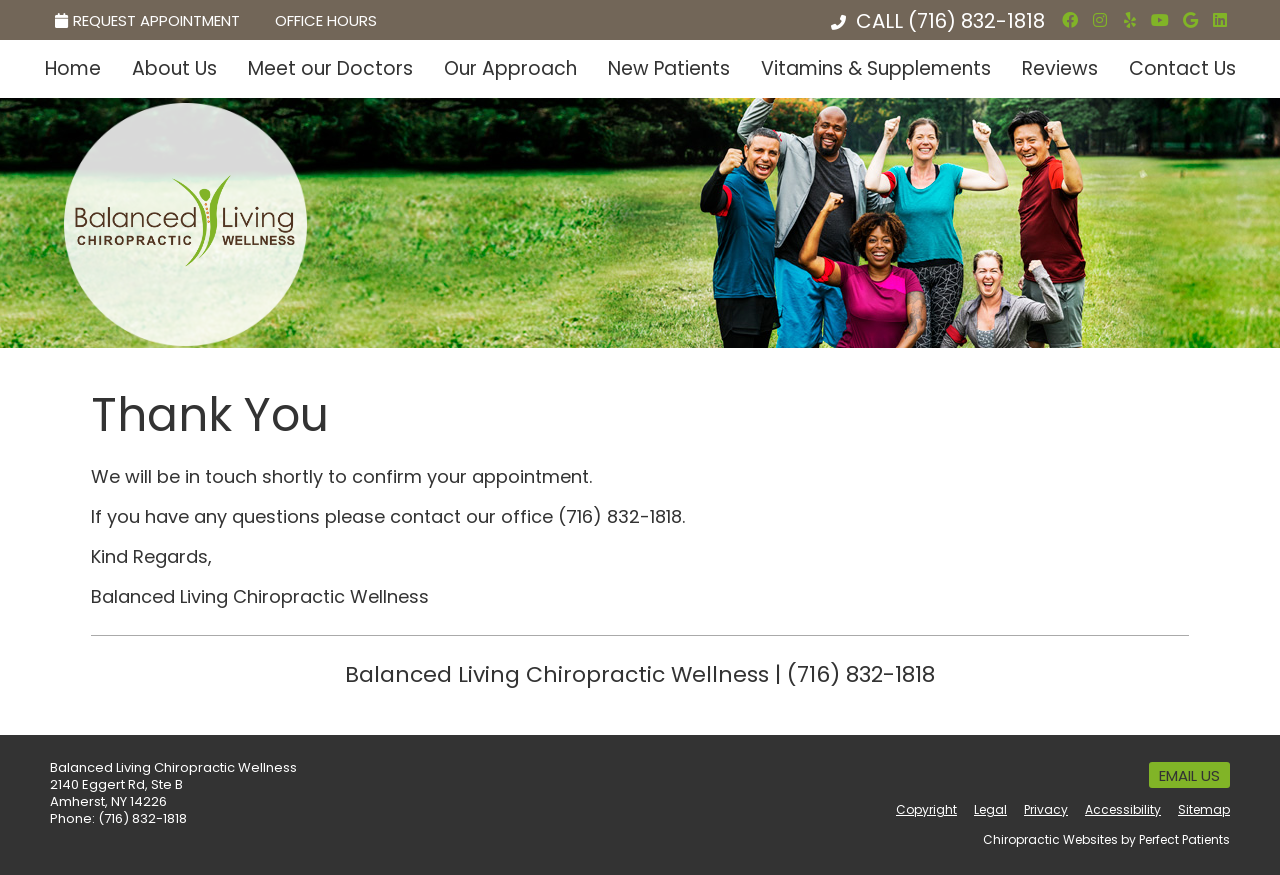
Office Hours (326, 20)
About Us (174, 68)
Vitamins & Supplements (876, 68)
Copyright (926, 809)
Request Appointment (147, 20)
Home (73, 68)
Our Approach (510, 68)
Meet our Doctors (330, 68)
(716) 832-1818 (976, 21)
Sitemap (1204, 809)
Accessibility (1123, 809)
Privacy (1046, 809)
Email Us (1189, 775)
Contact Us (1182, 68)
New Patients (669, 68)
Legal (990, 809)
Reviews (1060, 68)
